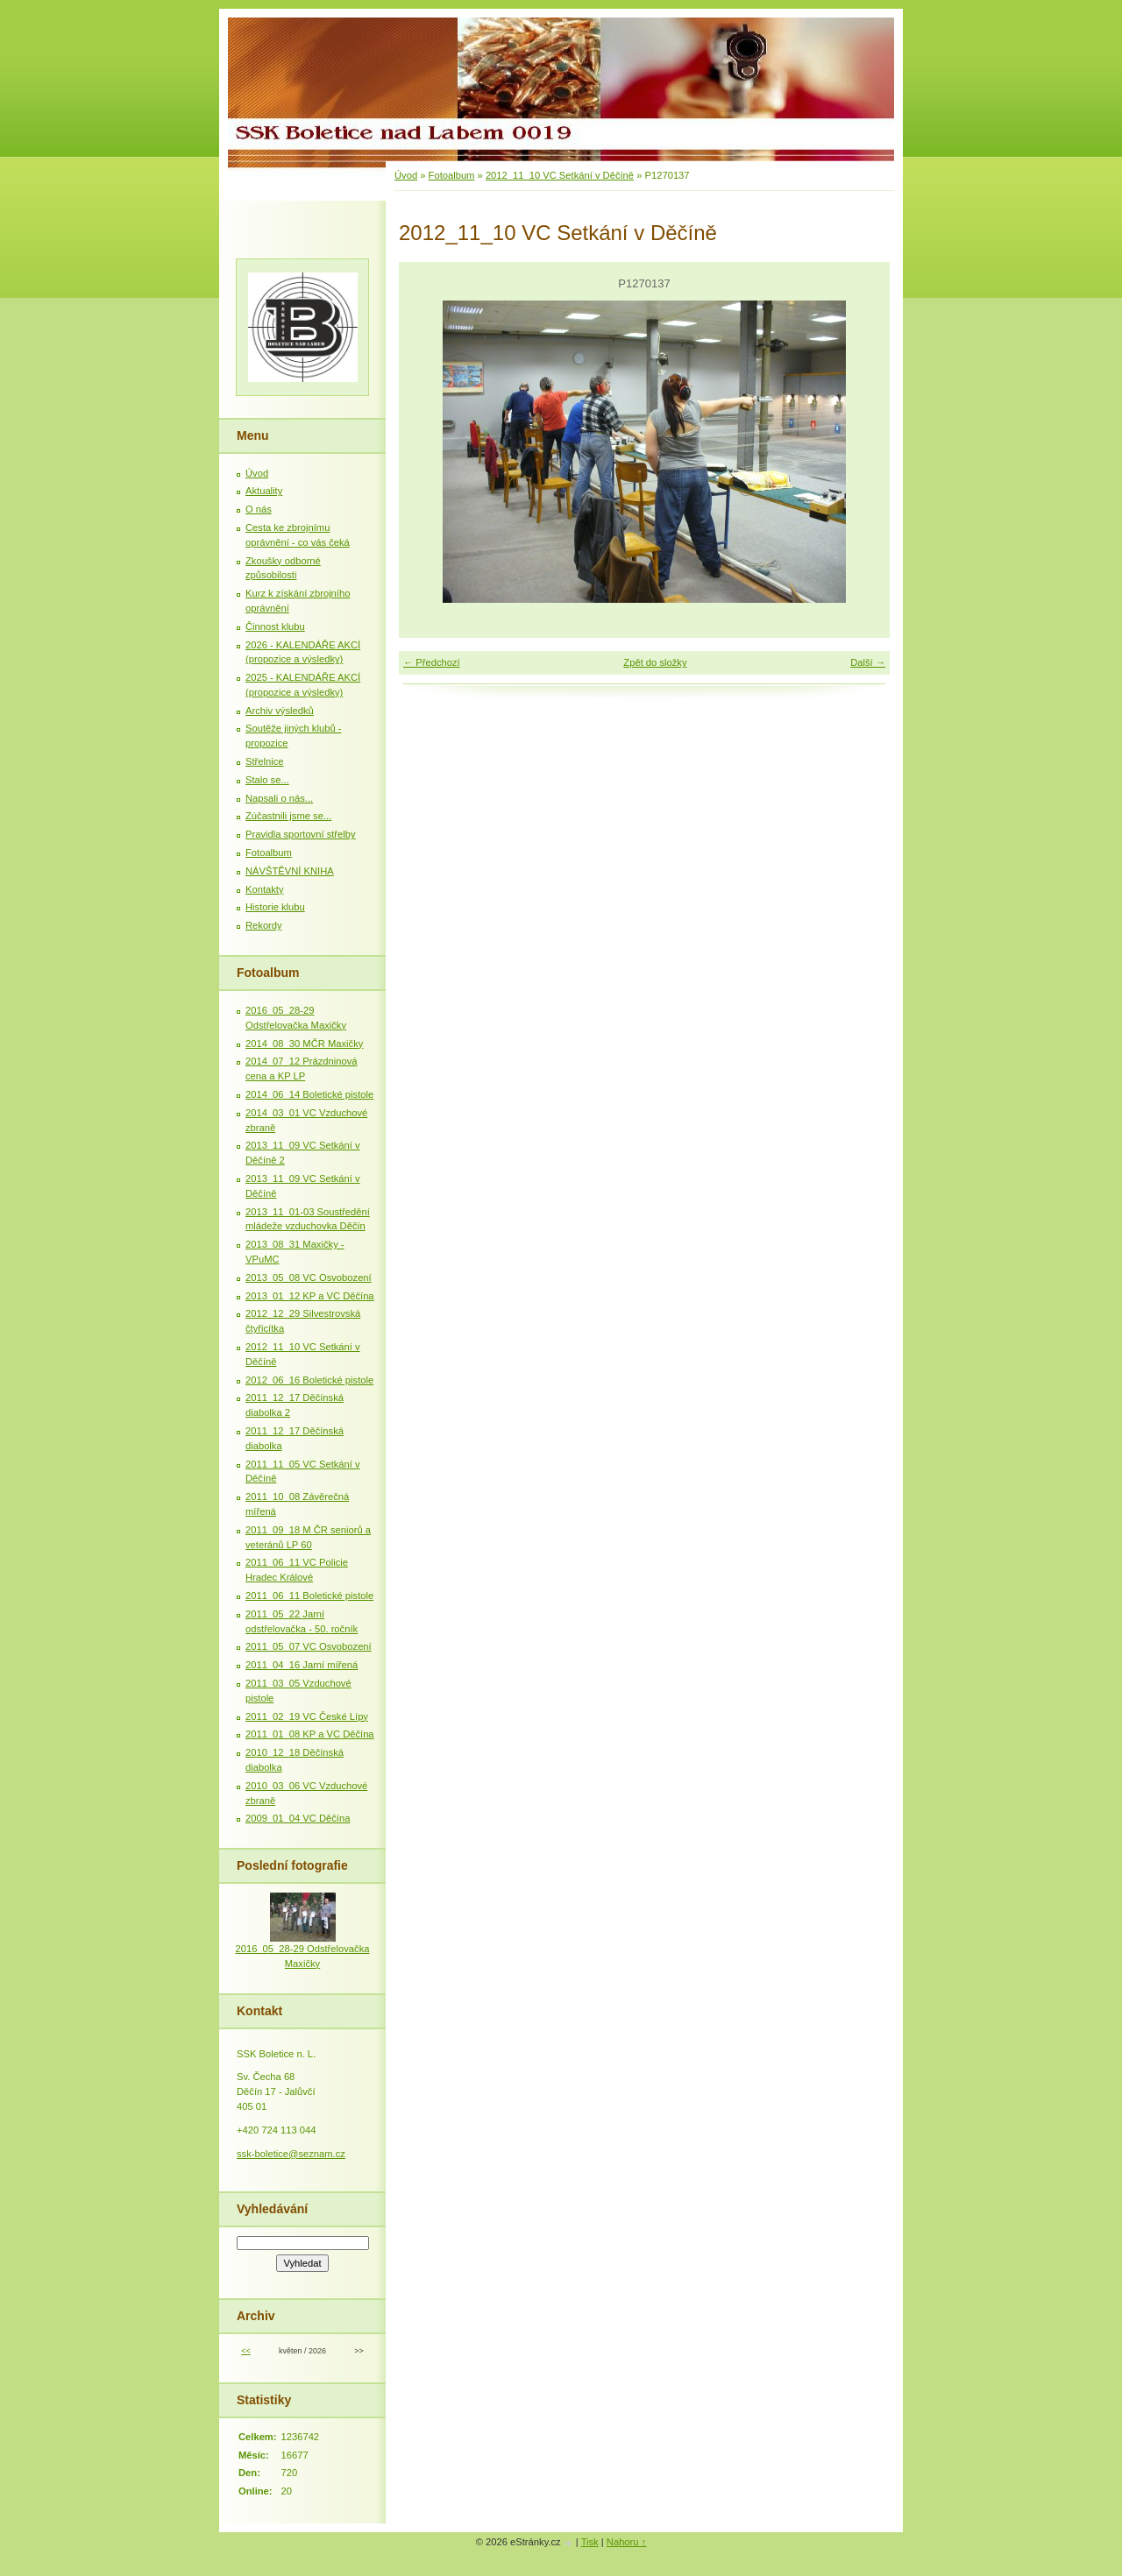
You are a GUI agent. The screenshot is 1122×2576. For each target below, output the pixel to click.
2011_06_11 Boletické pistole (309, 1595)
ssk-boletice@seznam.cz (291, 2153)
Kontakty (264, 889)
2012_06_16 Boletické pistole (309, 1380)
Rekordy (263, 925)
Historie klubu (275, 907)
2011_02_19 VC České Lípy (306, 1716)
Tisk (590, 2542)
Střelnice (264, 761)
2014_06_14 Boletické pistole (309, 1094)
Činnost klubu (275, 626)
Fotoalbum (452, 175)
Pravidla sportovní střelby (300, 834)
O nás (258, 509)
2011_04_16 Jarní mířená (301, 1665)
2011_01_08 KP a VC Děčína (309, 1734)
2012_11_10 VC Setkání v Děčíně (560, 175)
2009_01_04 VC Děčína (297, 1818)
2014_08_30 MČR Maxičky (304, 1043)
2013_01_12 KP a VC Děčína (309, 1296)
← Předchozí (431, 662)
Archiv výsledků (279, 710)
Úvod (405, 175)
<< (245, 2350)
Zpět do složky (654, 662)
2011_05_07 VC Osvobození (308, 1646)
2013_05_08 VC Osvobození (308, 1277)
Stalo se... (267, 780)
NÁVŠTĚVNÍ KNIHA (289, 871)
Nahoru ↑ (626, 2542)
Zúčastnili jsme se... (288, 815)
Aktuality (263, 490)
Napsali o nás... (279, 798)
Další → (867, 662)
